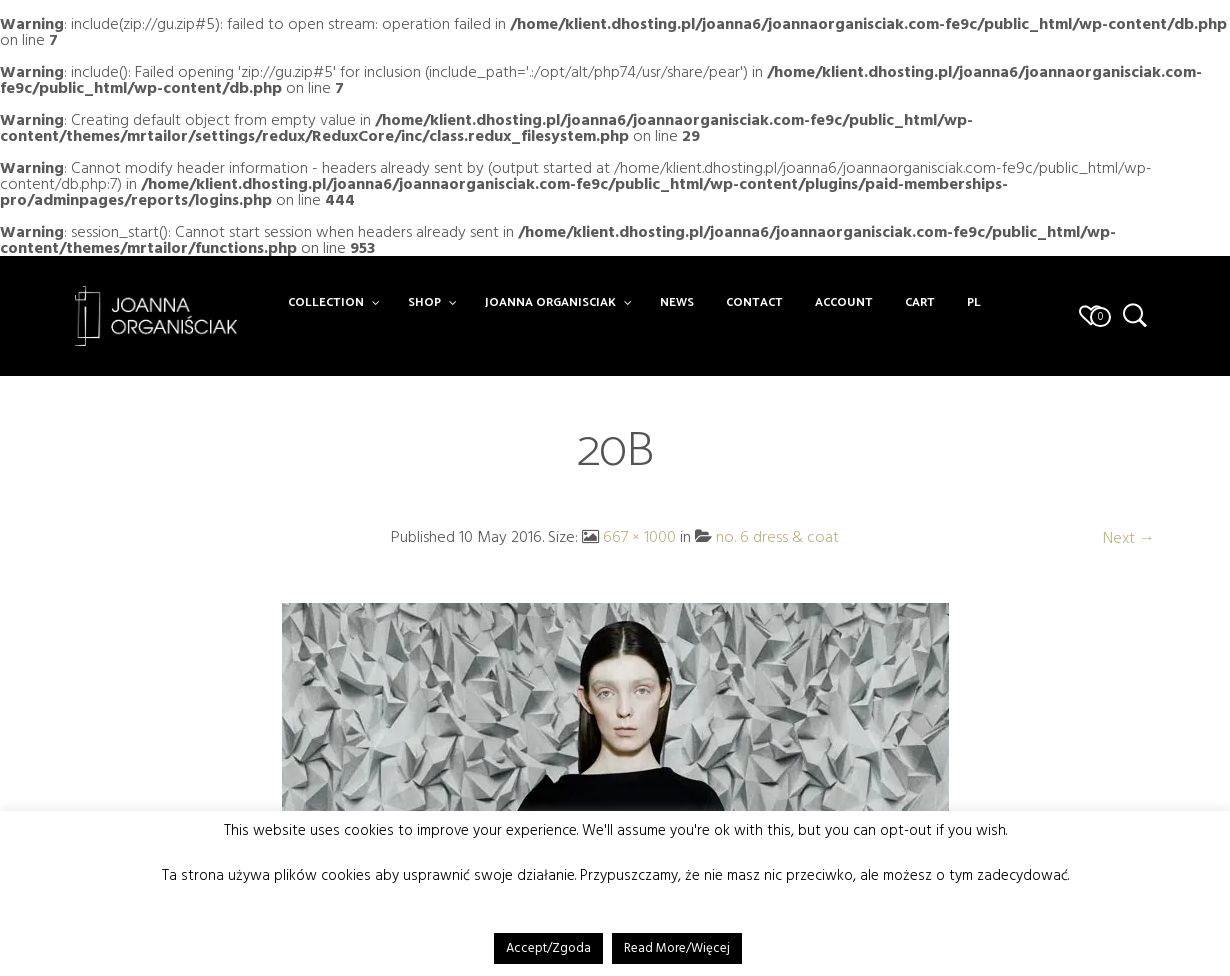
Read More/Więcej (677, 948)
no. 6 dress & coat (777, 537)
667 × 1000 (639, 537)
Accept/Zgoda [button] (548, 948)
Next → (1129, 538)
